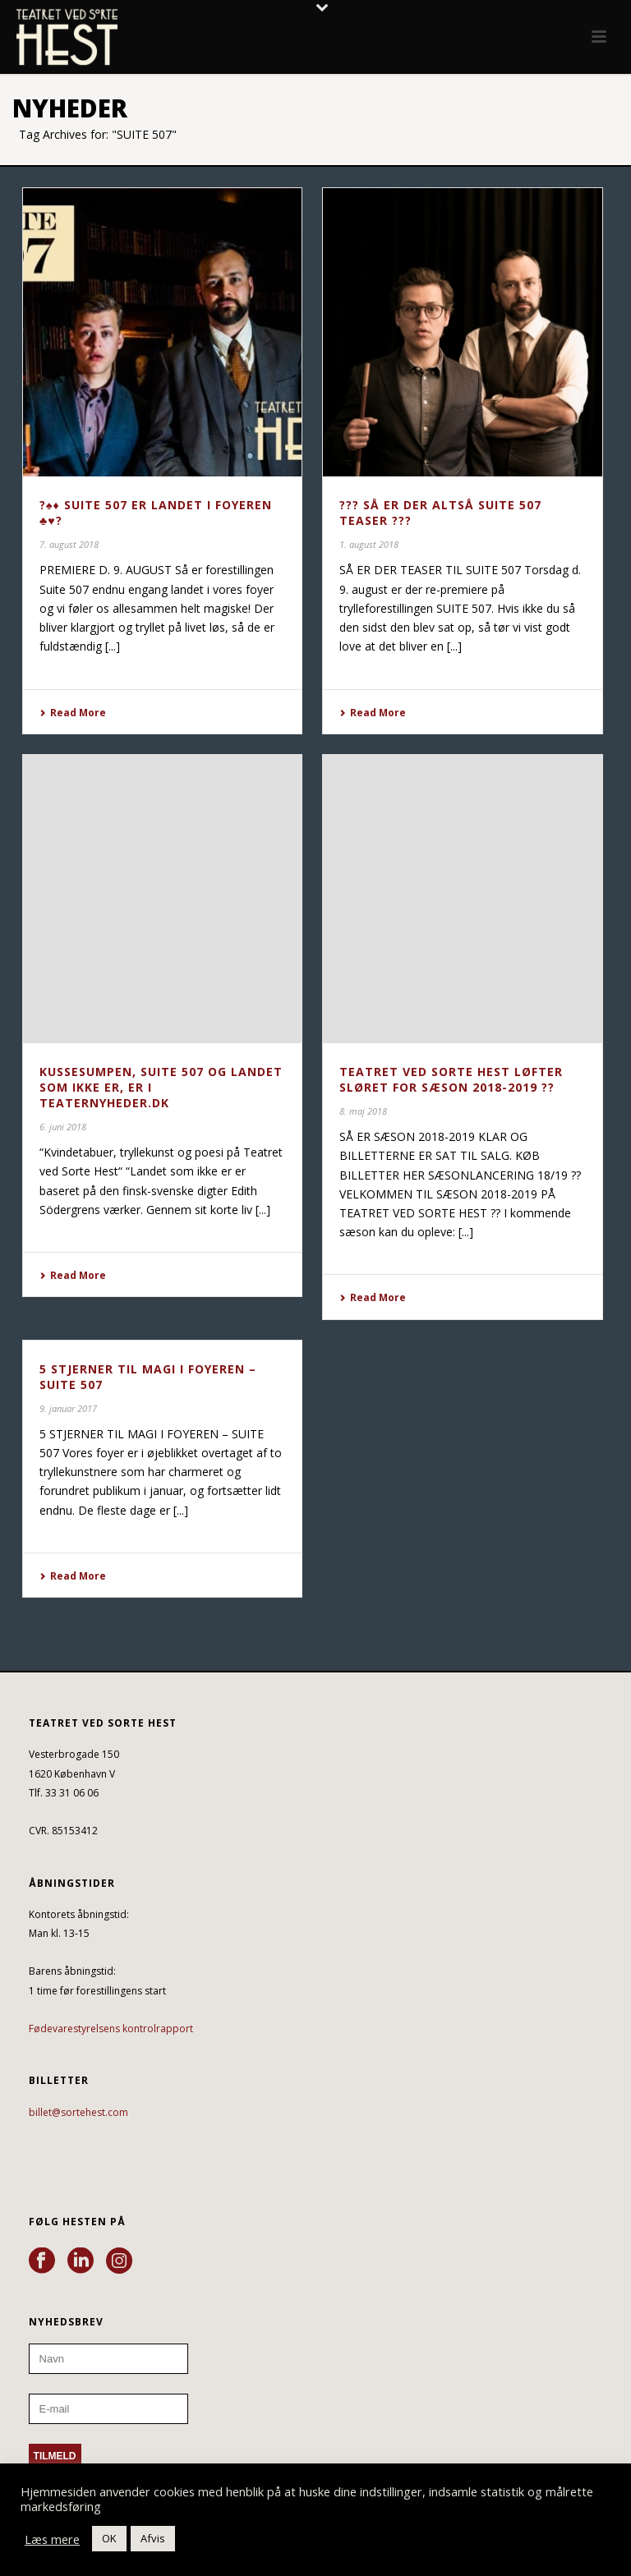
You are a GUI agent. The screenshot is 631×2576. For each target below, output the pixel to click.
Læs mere (52, 2539)
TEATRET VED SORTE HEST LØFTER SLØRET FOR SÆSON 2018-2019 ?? (451, 1079)
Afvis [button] (152, 2538)
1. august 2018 (368, 544)
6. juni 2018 (62, 1126)
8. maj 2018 (363, 1111)
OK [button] (109, 2538)
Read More (72, 713)
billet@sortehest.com (78, 2112)
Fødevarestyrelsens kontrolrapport (111, 2029)
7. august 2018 (69, 544)
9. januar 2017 (68, 1408)
